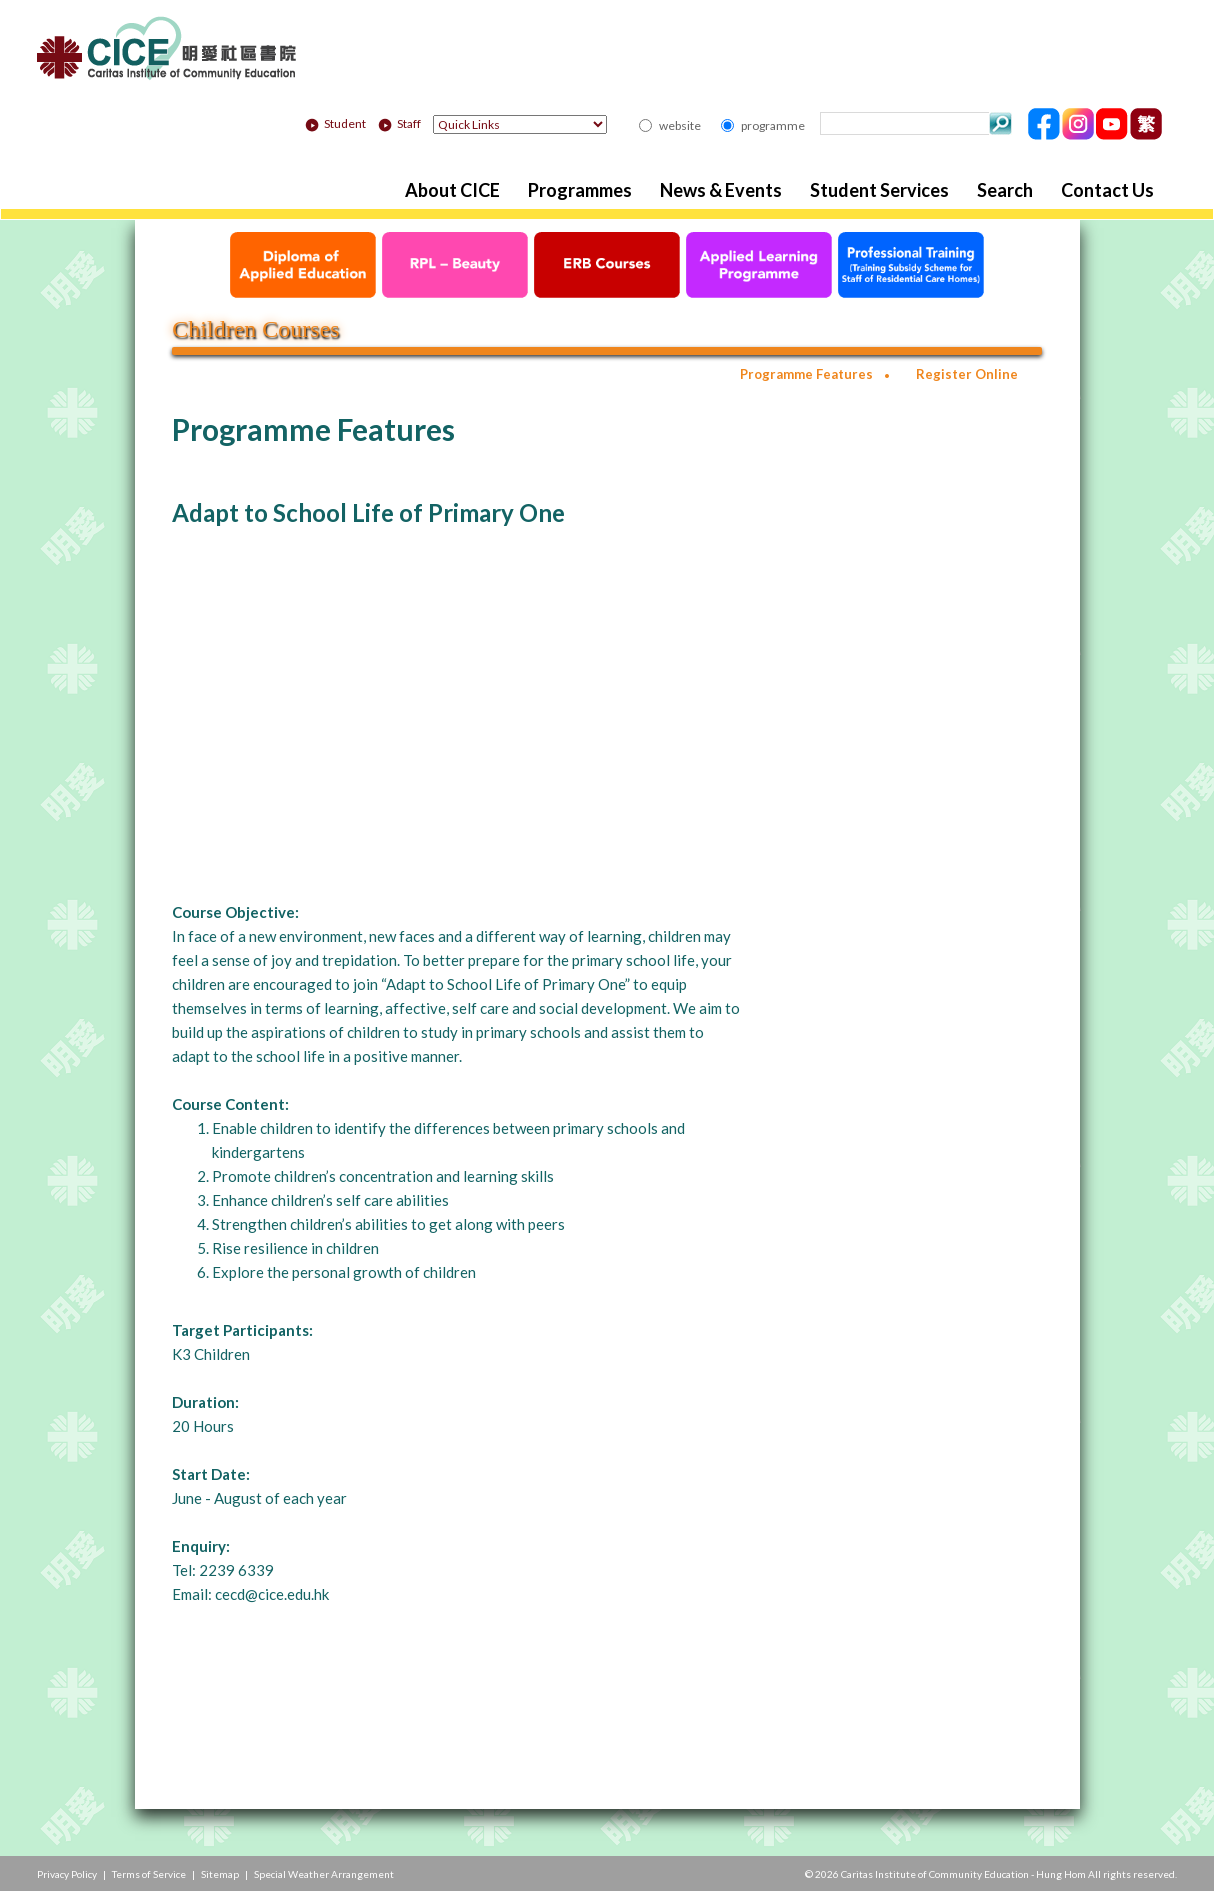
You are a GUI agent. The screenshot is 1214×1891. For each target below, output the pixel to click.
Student (335, 123)
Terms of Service (149, 1874)
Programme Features (806, 374)
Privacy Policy (67, 1874)
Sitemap (220, 1874)
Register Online (967, 374)
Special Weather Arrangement (324, 1874)
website (680, 125)
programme (773, 125)
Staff (399, 123)
